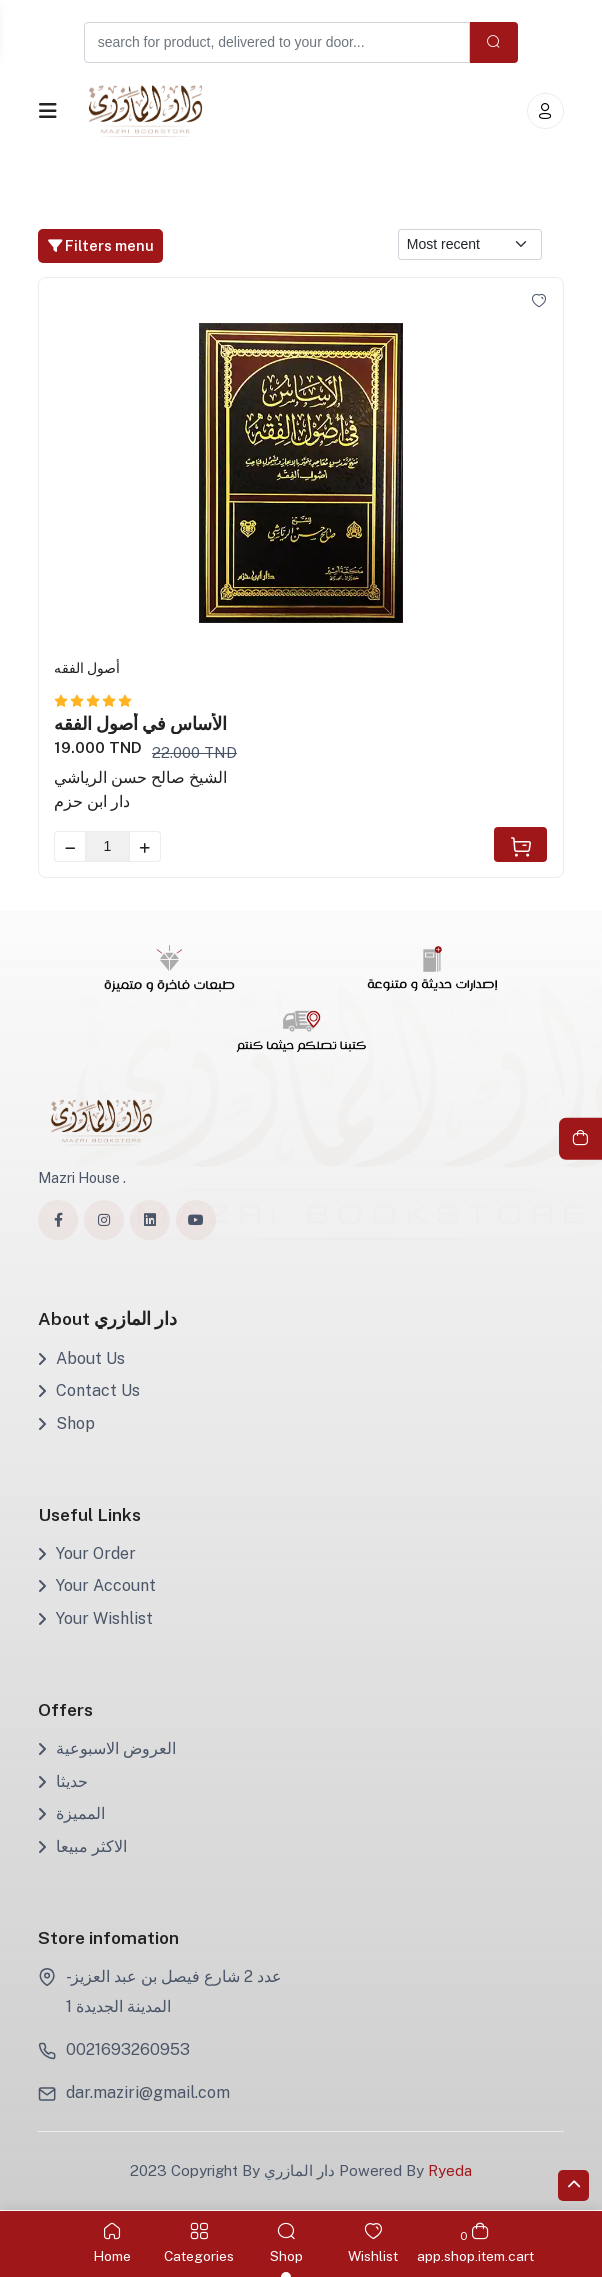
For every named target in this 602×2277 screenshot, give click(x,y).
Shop (66, 1423)
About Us (81, 1358)
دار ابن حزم (92, 801)
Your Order (87, 1553)
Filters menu (101, 245)
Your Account (97, 1586)
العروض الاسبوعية (107, 1748)
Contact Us (89, 1390)
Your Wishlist (95, 1618)
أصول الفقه (87, 668)
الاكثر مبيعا (82, 1846)
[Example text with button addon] (276, 42)
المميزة (71, 1813)
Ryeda (450, 2171)
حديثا (63, 1781)
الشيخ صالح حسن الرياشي (140, 777)
